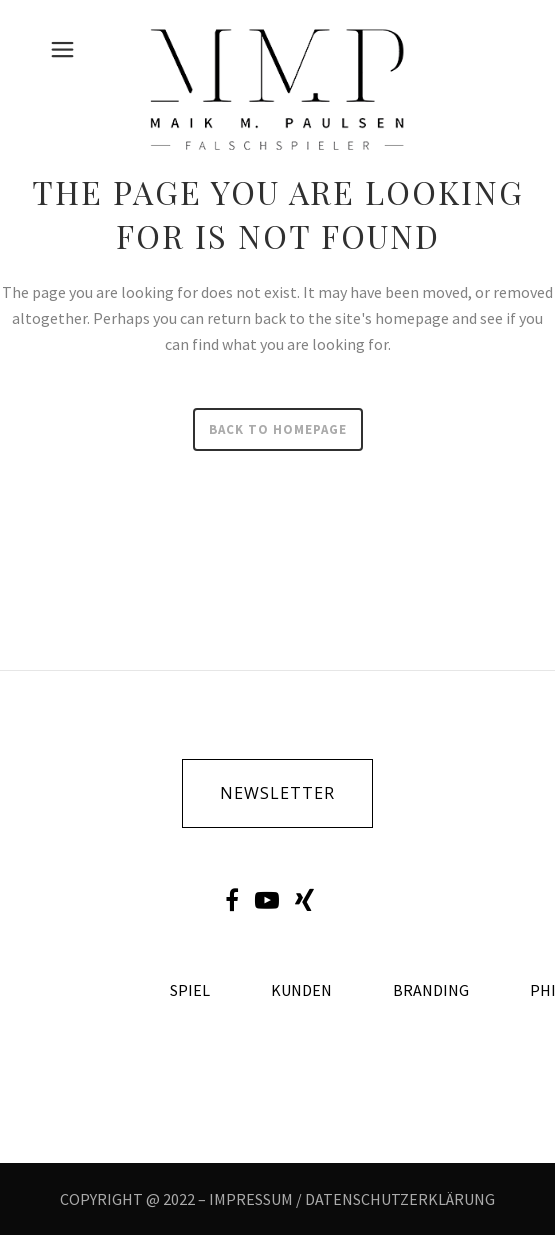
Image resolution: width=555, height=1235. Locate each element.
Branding (431, 990)
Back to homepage (278, 429)
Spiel (190, 990)
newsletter (277, 793)
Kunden (301, 990)
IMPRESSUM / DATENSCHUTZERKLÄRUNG (352, 1199)
